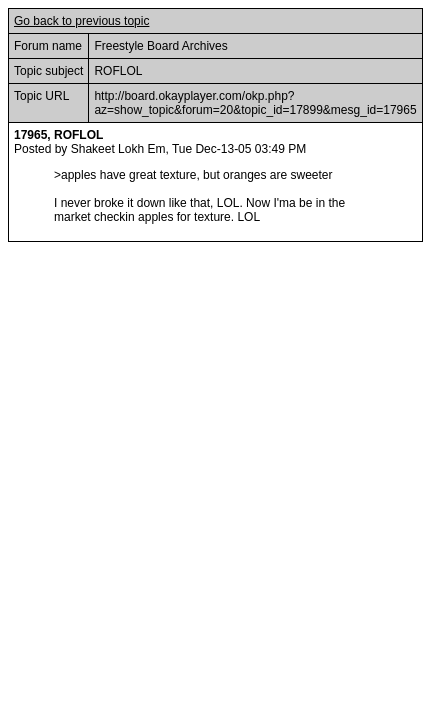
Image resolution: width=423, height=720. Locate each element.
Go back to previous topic (81, 21)
